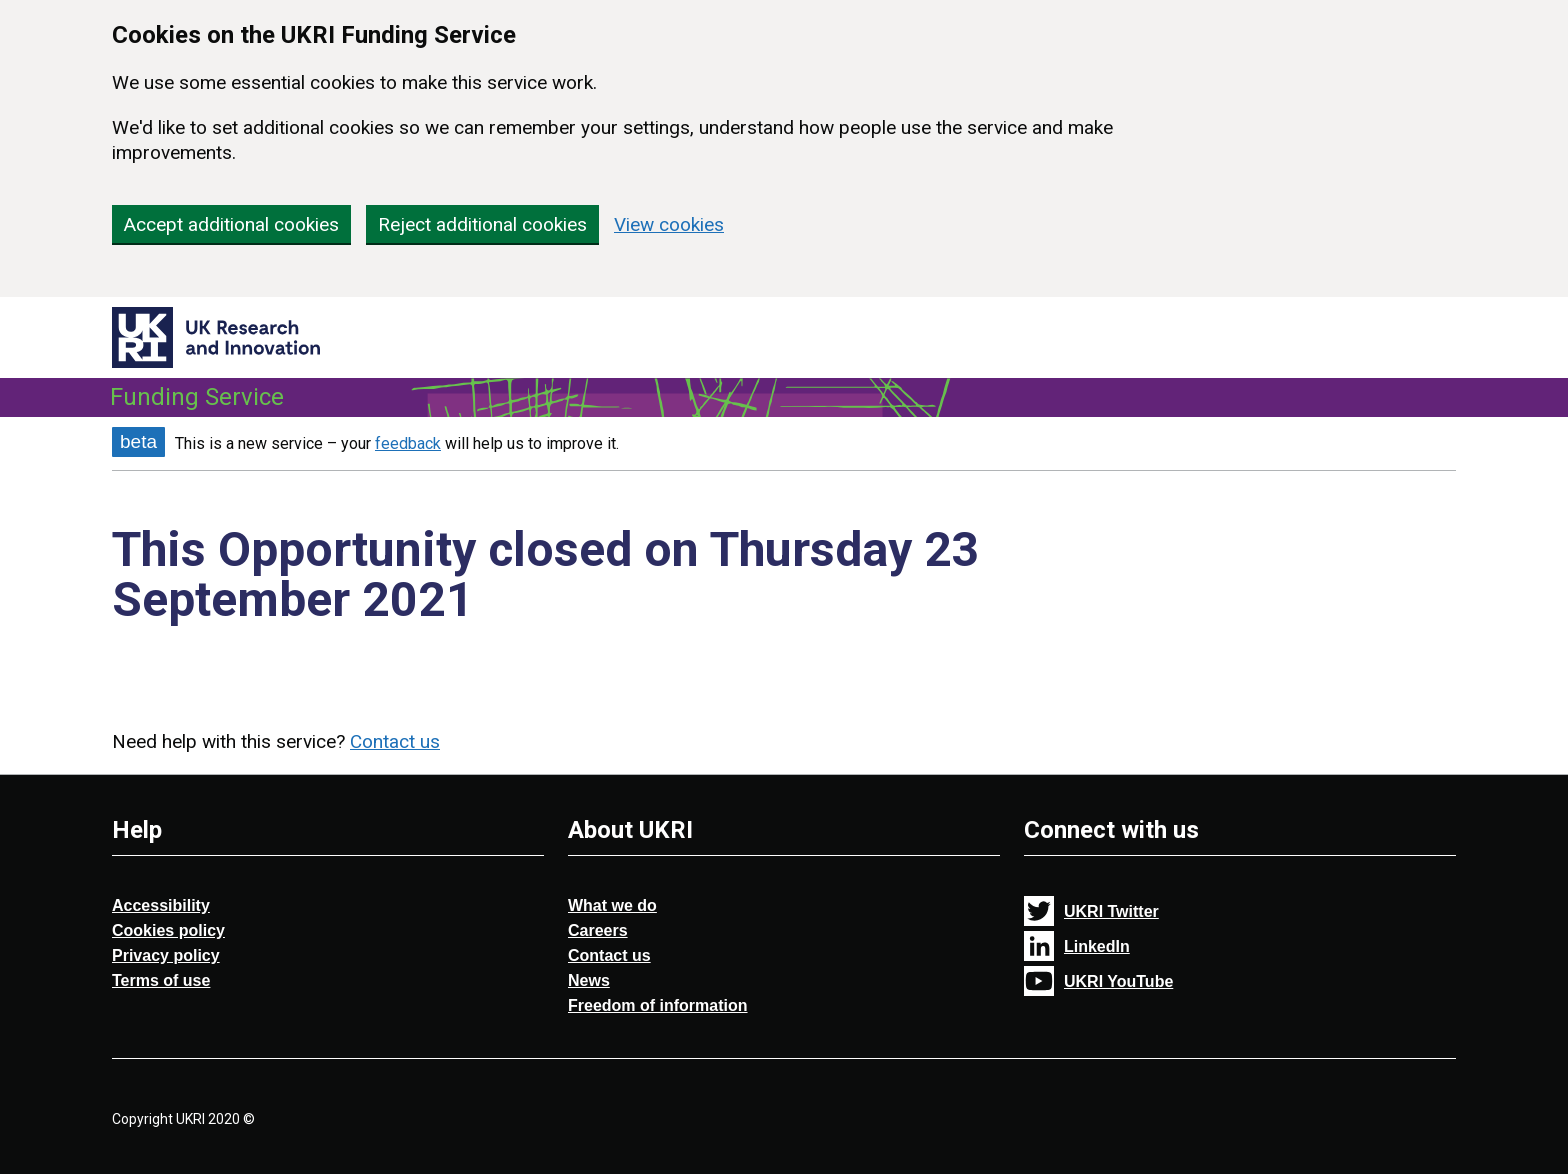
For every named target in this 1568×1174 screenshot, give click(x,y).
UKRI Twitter (1111, 911)
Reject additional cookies (482, 224)
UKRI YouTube (1118, 981)
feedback (408, 443)
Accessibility (161, 905)
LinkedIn (1097, 946)
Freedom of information (658, 1005)
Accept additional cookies (231, 224)
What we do (612, 905)
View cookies (669, 224)
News (589, 980)
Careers (598, 930)
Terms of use (161, 980)
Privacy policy (166, 955)
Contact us (395, 741)
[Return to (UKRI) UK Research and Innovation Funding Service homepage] (216, 332)
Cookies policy (168, 930)
